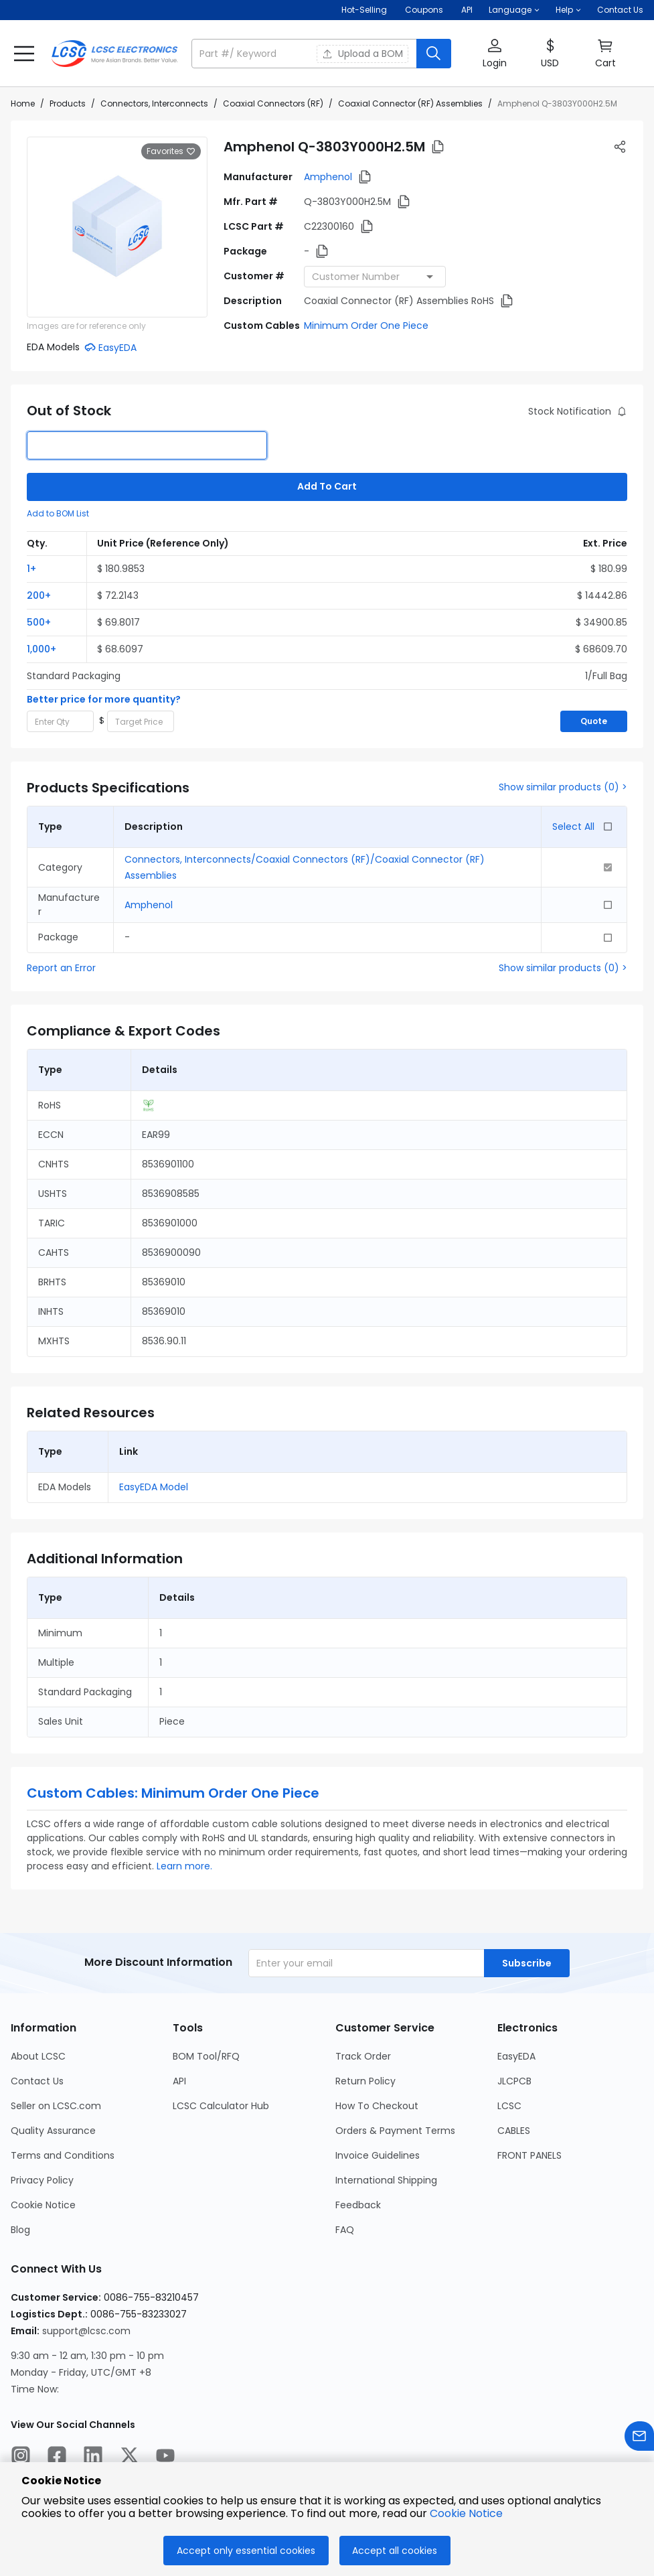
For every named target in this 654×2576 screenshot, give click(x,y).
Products (68, 103)
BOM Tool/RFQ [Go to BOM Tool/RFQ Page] (206, 2056)
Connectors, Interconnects (154, 103)
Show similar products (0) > (563, 787)
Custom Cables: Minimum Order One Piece (173, 1793)
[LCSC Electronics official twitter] (129, 2457)
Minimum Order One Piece (366, 325)
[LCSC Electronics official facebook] (57, 2457)
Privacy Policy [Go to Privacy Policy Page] (42, 2180)
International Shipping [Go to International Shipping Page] (386, 2180)
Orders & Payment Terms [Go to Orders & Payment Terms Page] (395, 2130)
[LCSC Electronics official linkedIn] (93, 2457)
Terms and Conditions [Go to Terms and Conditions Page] (62, 2155)
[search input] (305, 53)
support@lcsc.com (86, 2331)
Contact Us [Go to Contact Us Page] (37, 2081)
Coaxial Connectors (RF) (273, 103)
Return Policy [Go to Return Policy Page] (365, 2081)
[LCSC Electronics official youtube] (165, 2457)
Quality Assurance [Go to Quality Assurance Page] (53, 2130)
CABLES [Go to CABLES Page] (513, 2130)
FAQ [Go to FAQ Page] (344, 2229)
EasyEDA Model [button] (153, 1487)
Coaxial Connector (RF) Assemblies (410, 103)
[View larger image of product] (117, 227)
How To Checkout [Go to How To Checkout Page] (376, 2106)
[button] (514, 10)
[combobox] (375, 276)
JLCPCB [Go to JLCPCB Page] (514, 2081)
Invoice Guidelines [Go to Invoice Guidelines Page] (377, 2155)
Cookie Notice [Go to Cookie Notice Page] (43, 2205)
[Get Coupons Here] (424, 10)
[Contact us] (639, 2438)
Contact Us (620, 9)
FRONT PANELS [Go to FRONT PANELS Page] (529, 2155)
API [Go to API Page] (179, 2081)
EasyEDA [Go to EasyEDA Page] (516, 2056)
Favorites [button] (171, 151)
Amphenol (328, 177)
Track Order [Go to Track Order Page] (363, 2056)
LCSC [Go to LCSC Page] (509, 2106)
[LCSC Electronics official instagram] (21, 2457)
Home (23, 103)
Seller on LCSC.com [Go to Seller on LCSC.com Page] (56, 2106)
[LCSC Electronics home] (114, 53)
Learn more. (184, 1866)
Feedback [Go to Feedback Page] (358, 2205)
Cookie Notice (466, 2513)
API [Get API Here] (467, 9)
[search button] (433, 53)
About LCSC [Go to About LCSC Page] (38, 2056)
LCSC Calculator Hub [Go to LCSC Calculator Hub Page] (221, 2106)
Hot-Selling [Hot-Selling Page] (365, 9)
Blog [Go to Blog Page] (20, 2229)
